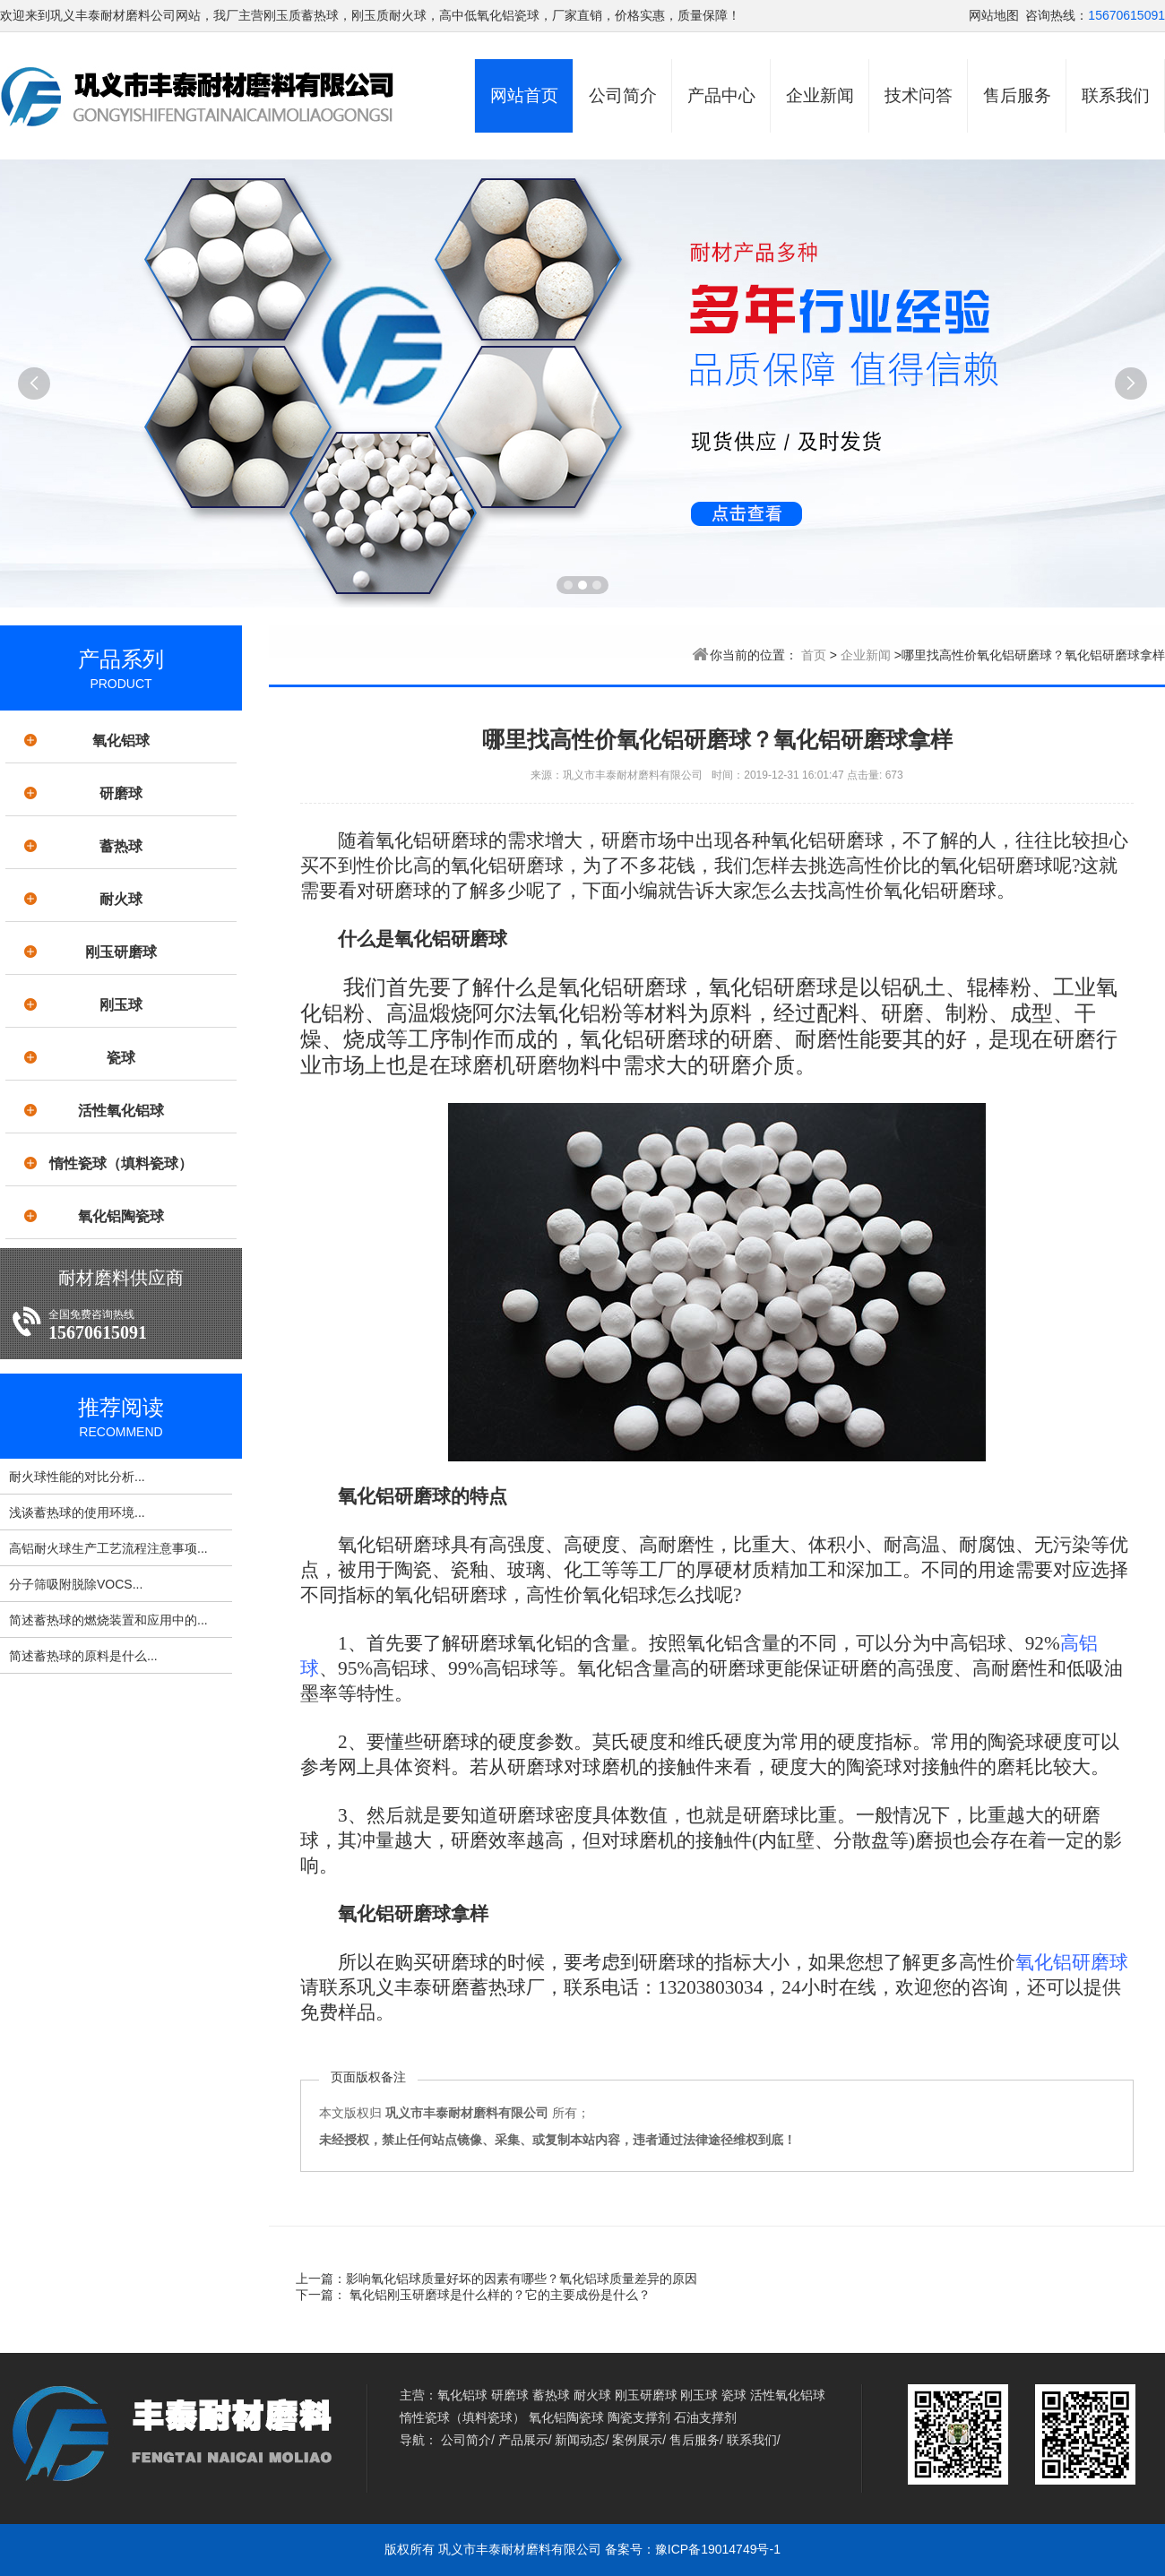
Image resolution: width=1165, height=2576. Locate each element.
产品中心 (721, 95)
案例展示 (637, 2440)
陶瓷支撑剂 (639, 2417)
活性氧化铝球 (121, 1110)
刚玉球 (120, 1004)
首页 (813, 655)
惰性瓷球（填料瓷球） (121, 1163)
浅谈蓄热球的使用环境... (77, 1512)
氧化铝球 (121, 740)
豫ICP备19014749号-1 (718, 2549)
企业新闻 (820, 95)
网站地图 (994, 15)
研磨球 (120, 793)
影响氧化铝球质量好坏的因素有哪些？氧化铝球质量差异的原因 (521, 2278)
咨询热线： (1056, 15)
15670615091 (1126, 15)
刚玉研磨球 (121, 952)
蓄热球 (120, 846)
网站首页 (524, 95)
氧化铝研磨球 (1071, 1962)
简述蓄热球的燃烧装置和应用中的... (108, 1620)
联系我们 (1116, 95)
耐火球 (120, 899)
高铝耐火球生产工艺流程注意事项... (108, 1548)
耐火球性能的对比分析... (77, 1476)
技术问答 (919, 95)
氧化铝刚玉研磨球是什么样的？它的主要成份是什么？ (498, 2294)
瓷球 (121, 1057)
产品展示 (523, 2440)
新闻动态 (580, 2440)
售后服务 (1017, 95)
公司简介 (623, 95)
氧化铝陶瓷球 (121, 1216)
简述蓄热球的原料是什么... (83, 1656)
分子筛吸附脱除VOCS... (75, 1584)
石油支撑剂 (705, 2417)
